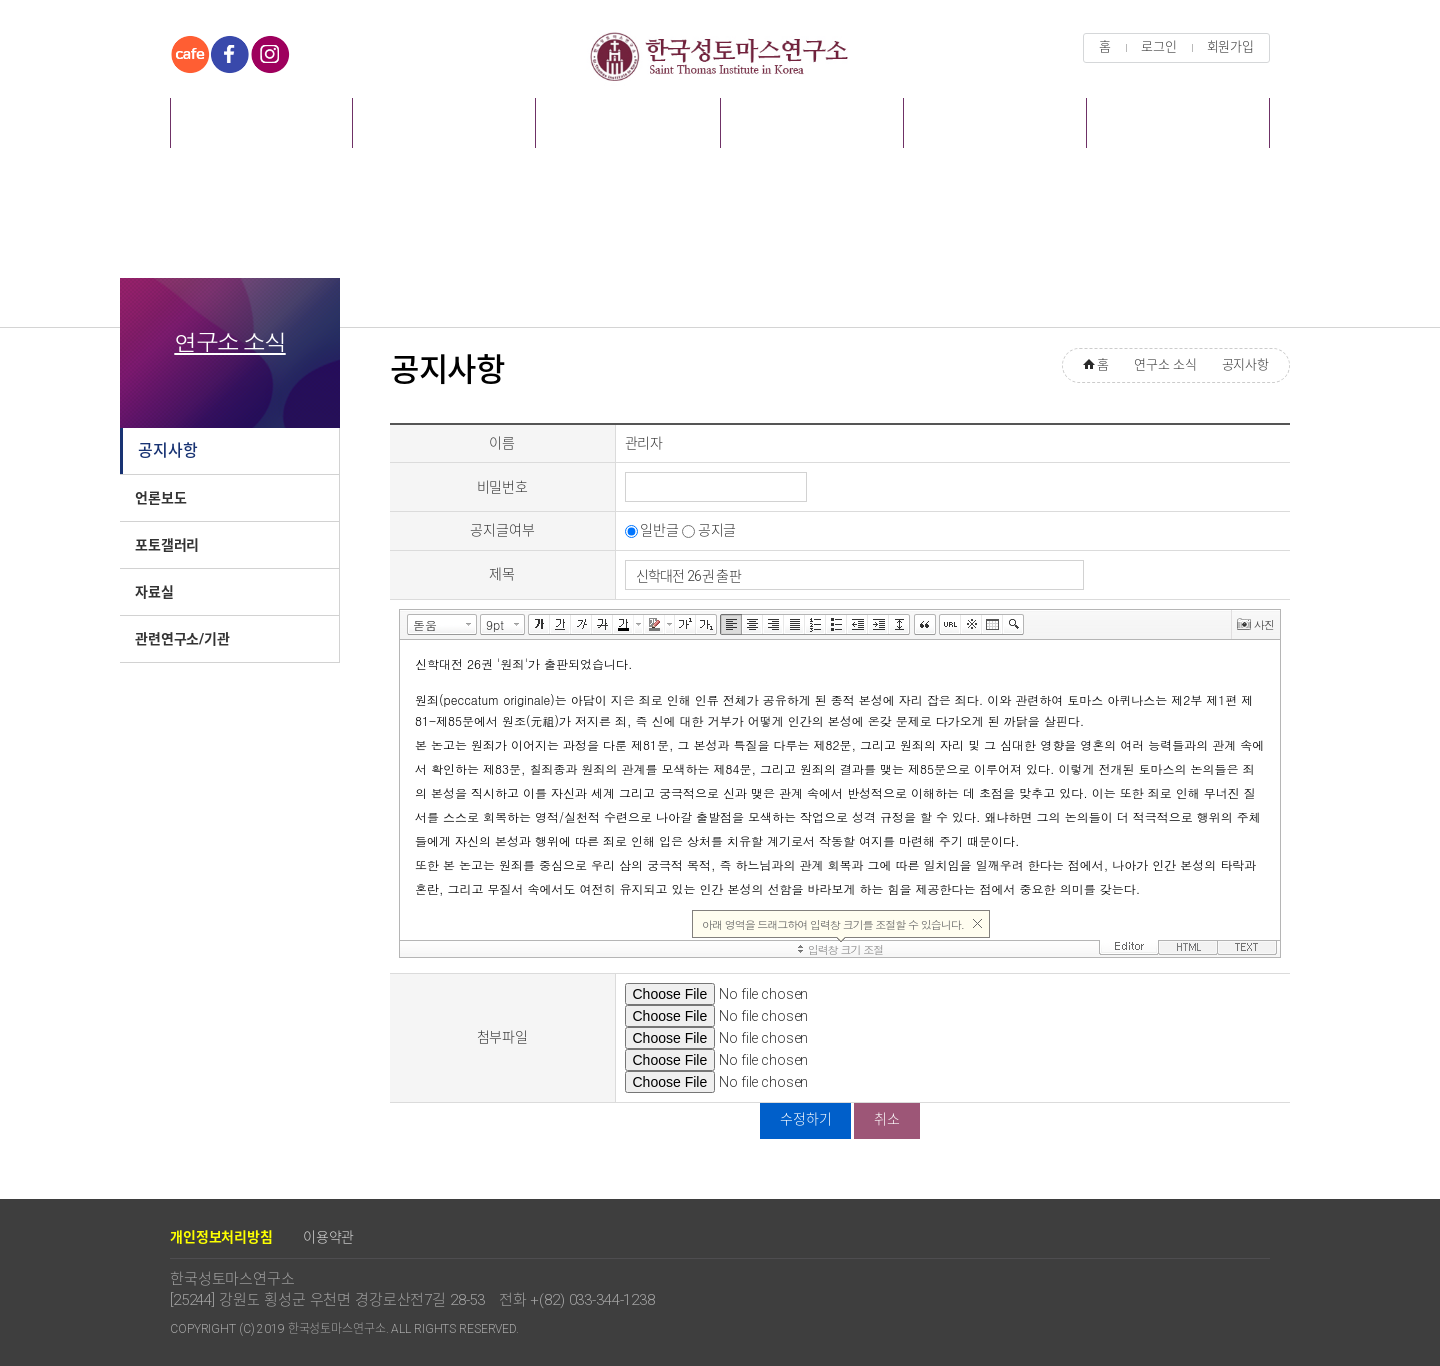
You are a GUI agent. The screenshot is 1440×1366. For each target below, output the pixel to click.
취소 (887, 1119)
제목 (502, 574)
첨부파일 (502, 1037)
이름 (502, 443)
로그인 (1159, 46)
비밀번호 (502, 487)
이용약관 (328, 1237)
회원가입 (1230, 46)
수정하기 (805, 1119)
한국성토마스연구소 (720, 55)
